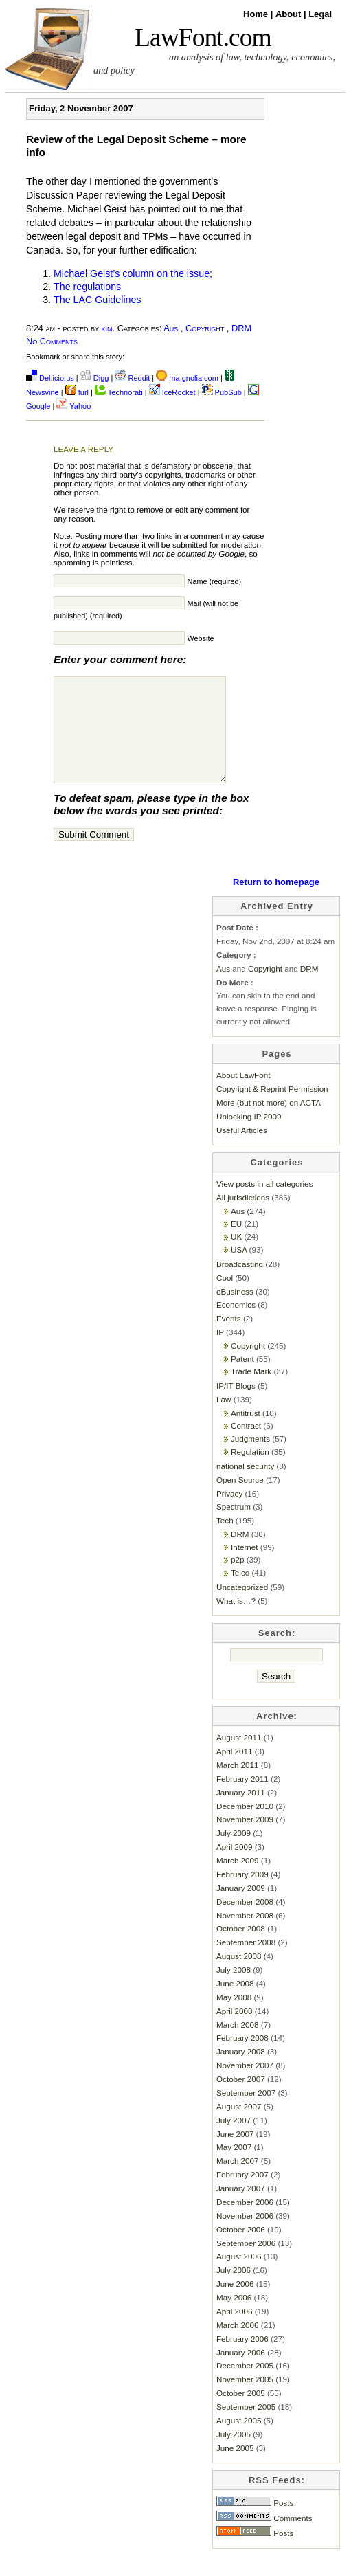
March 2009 (237, 1881)
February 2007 (242, 2195)
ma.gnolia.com (187, 378)
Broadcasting (239, 1284)
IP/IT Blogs (236, 1406)
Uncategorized (242, 1607)
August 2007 (238, 2127)
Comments (264, 2538)
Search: (277, 1653)
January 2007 (240, 2208)
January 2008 (240, 2072)
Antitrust (245, 1433)
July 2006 (233, 2290)
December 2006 (244, 2222)
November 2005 (244, 2399)
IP (220, 1352)
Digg (94, 378)
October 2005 (240, 2413)
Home (257, 14)
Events (228, 1338)
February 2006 (242, 2359)
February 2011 (242, 1799)
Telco (240, 1593)
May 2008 (233, 2017)
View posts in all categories (264, 1204)
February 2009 (242, 1894)
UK (236, 1257)
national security (245, 1486)
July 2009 (233, 1853)
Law (223, 1419)
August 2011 (238, 1758)
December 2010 (244, 1826)
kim (107, 328)
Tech (225, 1540)
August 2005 (238, 2441)
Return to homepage (276, 902)
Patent (242, 1379)
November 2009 (244, 1839)
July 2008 (233, 1990)
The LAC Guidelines (97, 299)
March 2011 (237, 1785)
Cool (224, 1298)
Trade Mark (251, 1391)
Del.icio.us (50, 378)
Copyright (204, 328)
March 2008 (237, 2045)
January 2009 (240, 1908)
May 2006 (233, 2318)
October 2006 (240, 2249)
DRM (241, 328)
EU (236, 1244)
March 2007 (237, 2181)
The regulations (87, 286)
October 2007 (240, 2099)
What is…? (236, 1621)
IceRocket (173, 392)
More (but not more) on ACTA (268, 1123)
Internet (244, 1567)
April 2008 (234, 2031)
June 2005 (234, 2468)
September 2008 (245, 1962)
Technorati (119, 392)
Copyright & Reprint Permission (272, 1109)
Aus (170, 328)
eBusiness (234, 1312)
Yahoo (73, 406)
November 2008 (244, 1935)
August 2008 (238, 1976)
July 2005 (233, 2454)
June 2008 (234, 2004)
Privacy (229, 1514)
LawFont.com (203, 37)
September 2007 (245, 2113)
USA (239, 1270)
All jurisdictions (242, 1217)
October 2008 (240, 1949)
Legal (320, 14)
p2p (237, 1580)
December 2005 (244, 2386)
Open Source (240, 1500)
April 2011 (234, 1771)
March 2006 (237, 2345)
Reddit (132, 378)
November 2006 (244, 2236)
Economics (236, 1325)
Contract (246, 1446)
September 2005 (245, 2427)
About (289, 14)
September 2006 (245, 2263)
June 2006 (234, 2304)
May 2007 (233, 2167)
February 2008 (242, 2058)
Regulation (250, 1472)
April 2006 (234, 2331)
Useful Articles (241, 1150)
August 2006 (238, 2276)
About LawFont (243, 1095)
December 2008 (244, 1922)
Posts (254, 2523)
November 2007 (244, 2085)
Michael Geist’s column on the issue (132, 273)
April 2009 (234, 1867)
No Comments (52, 341)
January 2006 (240, 2372)
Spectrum (233, 1527)
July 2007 (233, 2140)
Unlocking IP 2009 (248, 1136)
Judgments (250, 1459)
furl (78, 392)
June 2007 (234, 2154)
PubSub (222, 392)
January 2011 (240, 1812)
